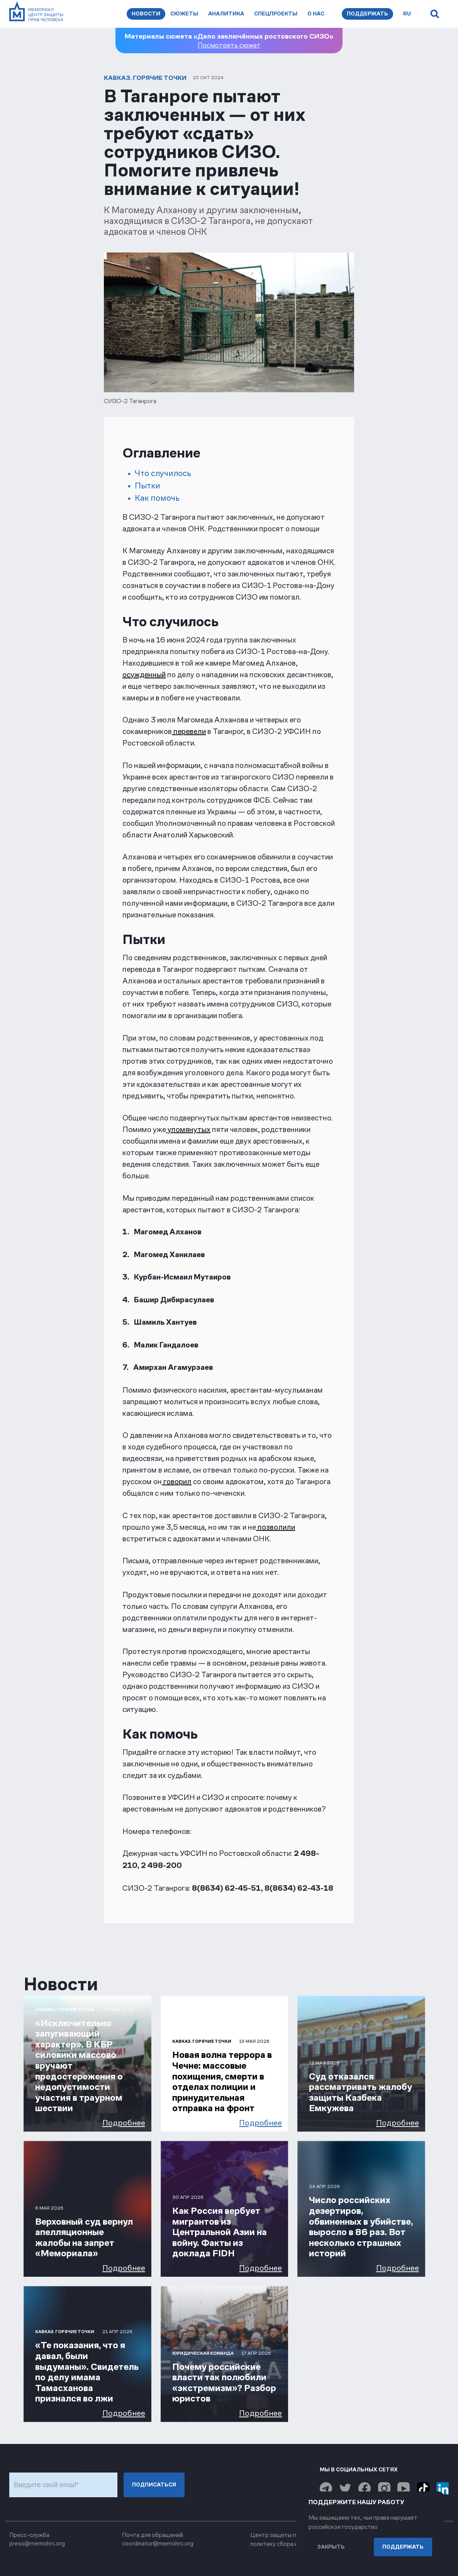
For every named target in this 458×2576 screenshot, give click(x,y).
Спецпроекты (275, 13)
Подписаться (154, 2484)
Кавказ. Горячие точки (145, 78)
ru (407, 13)
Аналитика (226, 13)
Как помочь (157, 498)
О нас (315, 13)
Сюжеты (184, 13)
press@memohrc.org (37, 2543)
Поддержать (367, 13)
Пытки (147, 485)
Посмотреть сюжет (229, 45)
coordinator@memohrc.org (157, 2543)
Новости (146, 13)
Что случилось (163, 473)
